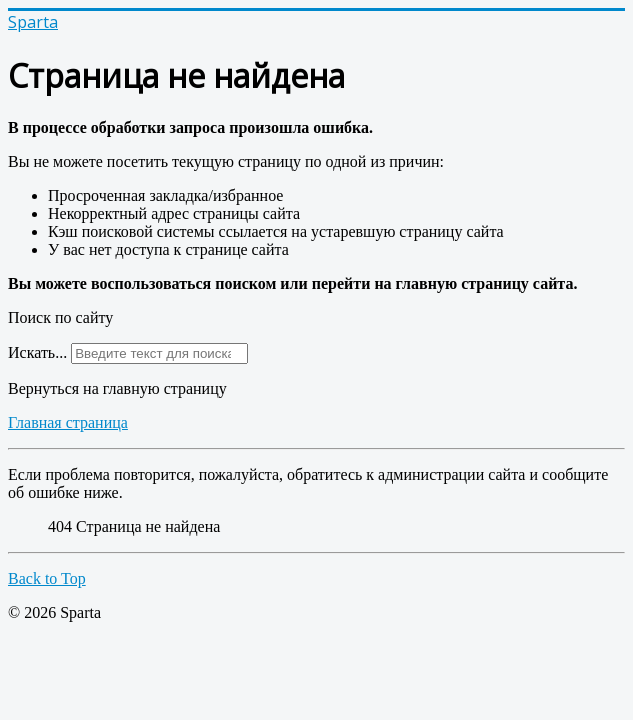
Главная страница (68, 422)
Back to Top (47, 578)
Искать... (37, 352)
